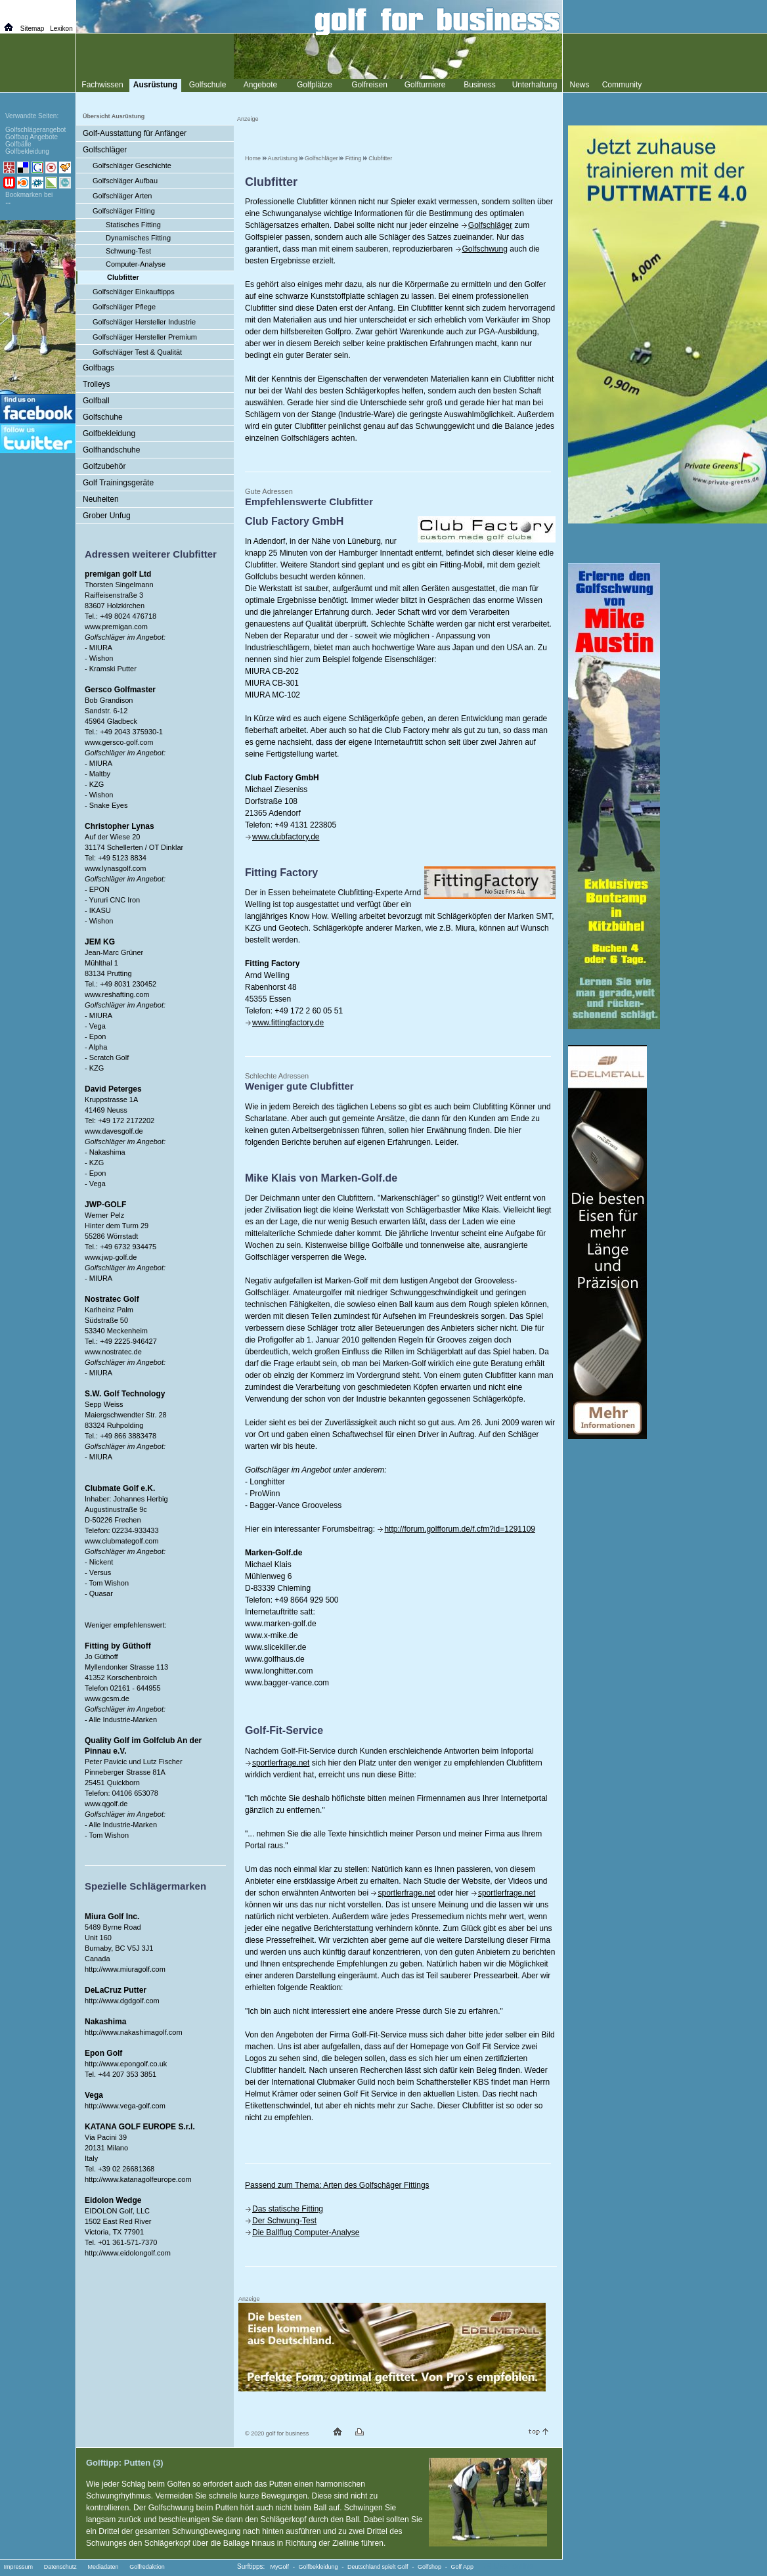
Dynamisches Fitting (138, 238)
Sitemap (32, 28)
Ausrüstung (283, 158)
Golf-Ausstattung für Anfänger (134, 133)
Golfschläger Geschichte (132, 165)
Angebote (260, 84)
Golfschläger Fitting (124, 211)
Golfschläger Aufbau (125, 181)
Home (253, 158)
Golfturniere (425, 84)
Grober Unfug (107, 515)
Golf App (462, 2567)
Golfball (96, 400)
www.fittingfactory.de (288, 1022)
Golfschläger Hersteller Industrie (144, 322)
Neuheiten (101, 499)
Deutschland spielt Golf (377, 2567)
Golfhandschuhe (111, 450)
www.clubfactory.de (286, 836)
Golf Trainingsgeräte (118, 482)
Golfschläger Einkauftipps (134, 292)
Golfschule (208, 84)
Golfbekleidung (109, 433)
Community (622, 84)
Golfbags (98, 367)
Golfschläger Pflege (124, 307)
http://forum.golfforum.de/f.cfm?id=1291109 (459, 1529)
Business (480, 84)
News (579, 84)
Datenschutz (60, 2567)
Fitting (353, 158)
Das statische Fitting (287, 2208)
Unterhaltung (535, 84)
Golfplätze (314, 84)
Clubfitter (380, 158)
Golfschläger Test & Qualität (137, 352)
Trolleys (96, 384)
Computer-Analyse (135, 264)
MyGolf (280, 2567)
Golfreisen (369, 84)
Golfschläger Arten (122, 196)
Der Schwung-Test (284, 2220)
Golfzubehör (104, 466)
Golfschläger (321, 158)
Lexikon (61, 28)
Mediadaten (102, 2567)
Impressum (18, 2567)
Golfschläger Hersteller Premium (145, 337)
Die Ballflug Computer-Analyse (305, 2232)
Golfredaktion (147, 2567)
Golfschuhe (103, 417)
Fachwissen (102, 84)
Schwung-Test (128, 251)
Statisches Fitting (133, 225)
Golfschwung (485, 249)
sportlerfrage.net (280, 1762)
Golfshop (429, 2567)
